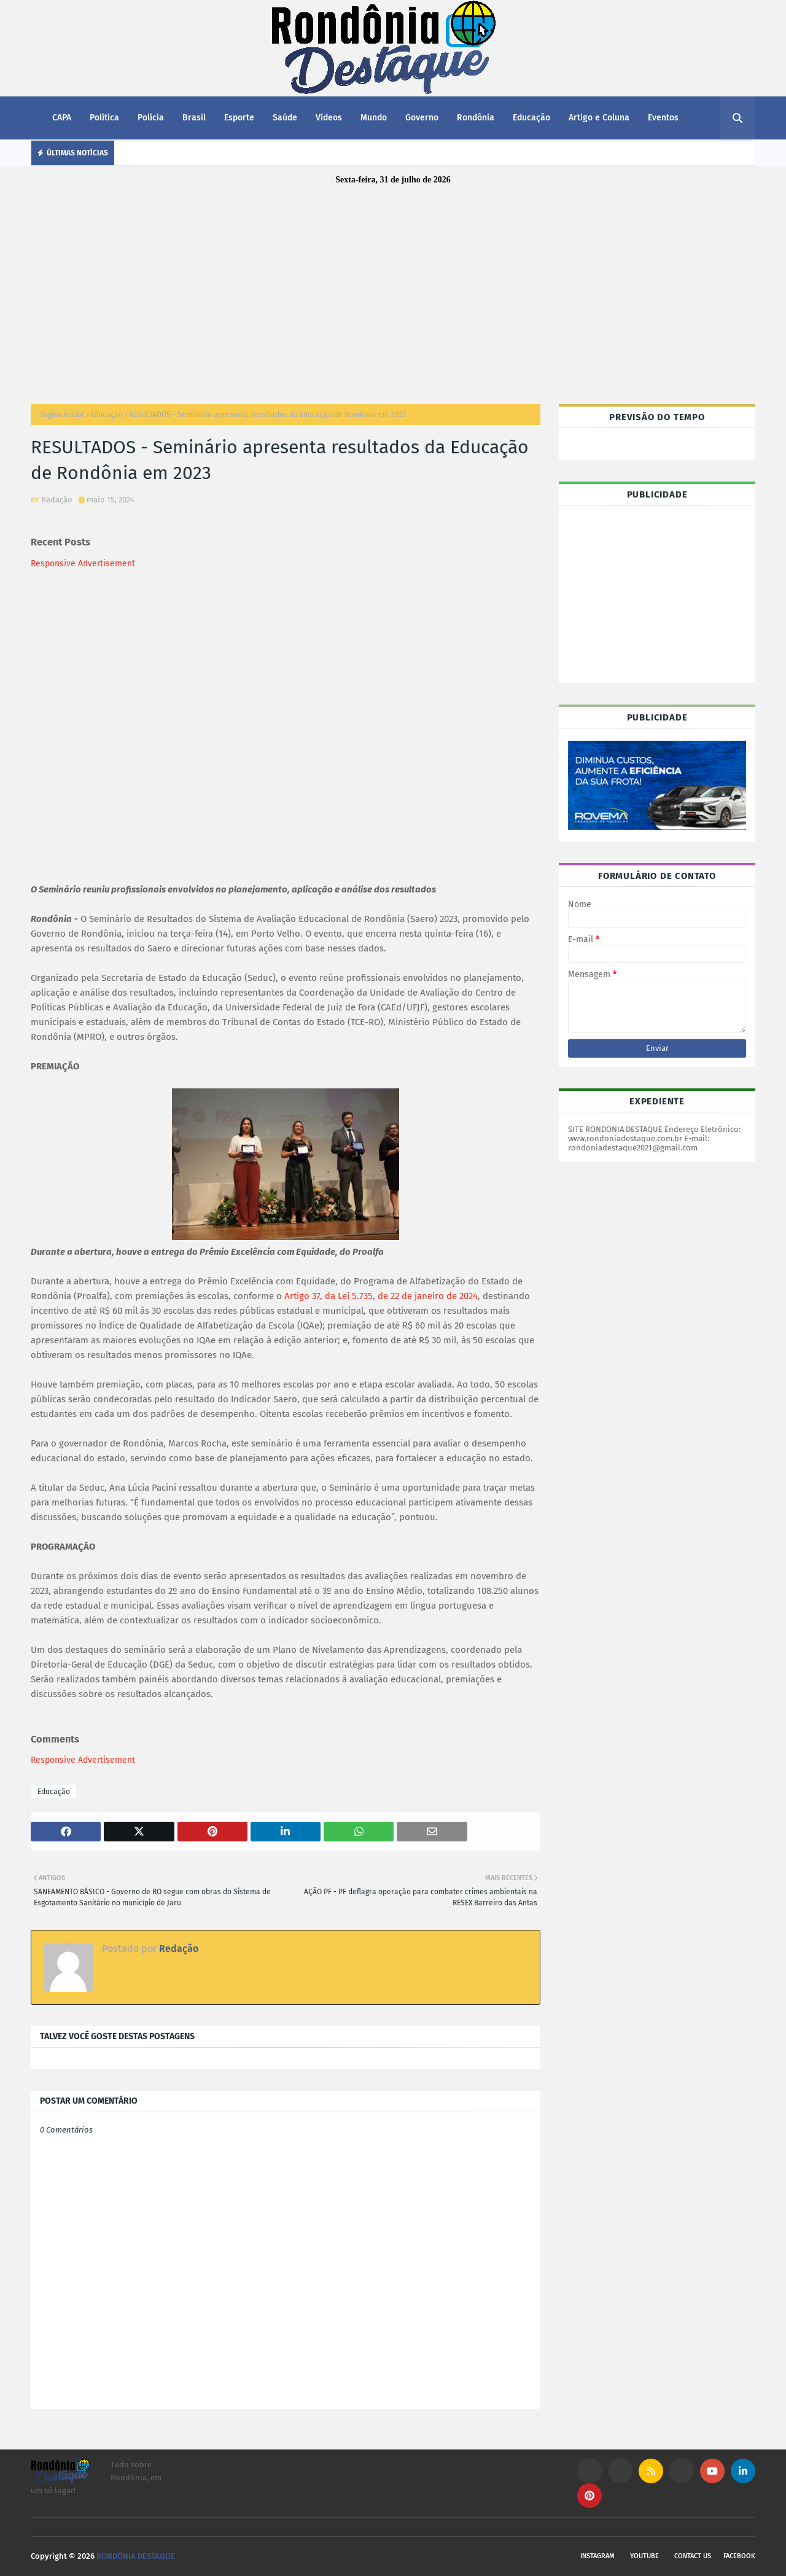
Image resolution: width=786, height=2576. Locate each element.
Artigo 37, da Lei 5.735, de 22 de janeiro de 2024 (381, 1296)
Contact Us (692, 2556)
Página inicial (62, 414)
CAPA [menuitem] (61, 117)
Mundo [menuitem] (373, 117)
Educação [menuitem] (531, 117)
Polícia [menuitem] (151, 117)
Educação (106, 414)
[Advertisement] (393, 287)
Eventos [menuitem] (663, 117)
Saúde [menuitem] (285, 117)
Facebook (739, 2556)
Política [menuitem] (104, 117)
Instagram (597, 2556)
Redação (56, 499)
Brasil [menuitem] (194, 117)
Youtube (644, 2556)
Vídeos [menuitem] (329, 117)
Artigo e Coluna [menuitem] (599, 117)
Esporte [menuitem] (239, 117)
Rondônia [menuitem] (475, 117)
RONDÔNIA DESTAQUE (135, 2556)
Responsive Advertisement (83, 563)
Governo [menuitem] (421, 117)
